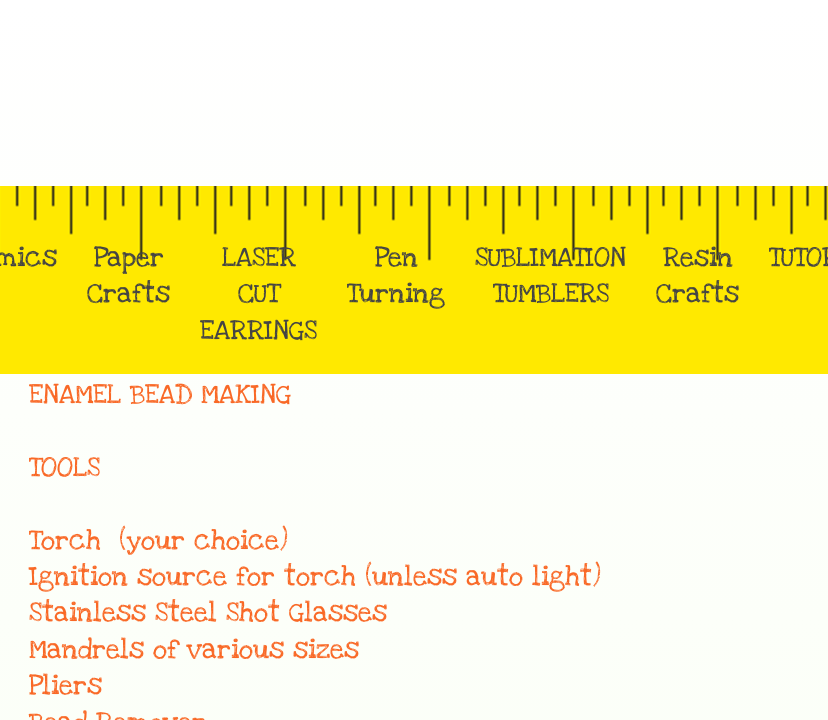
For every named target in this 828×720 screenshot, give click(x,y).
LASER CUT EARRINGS (258, 294)
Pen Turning (396, 275)
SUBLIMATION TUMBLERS (550, 275)
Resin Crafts (697, 275)
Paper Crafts (128, 275)
